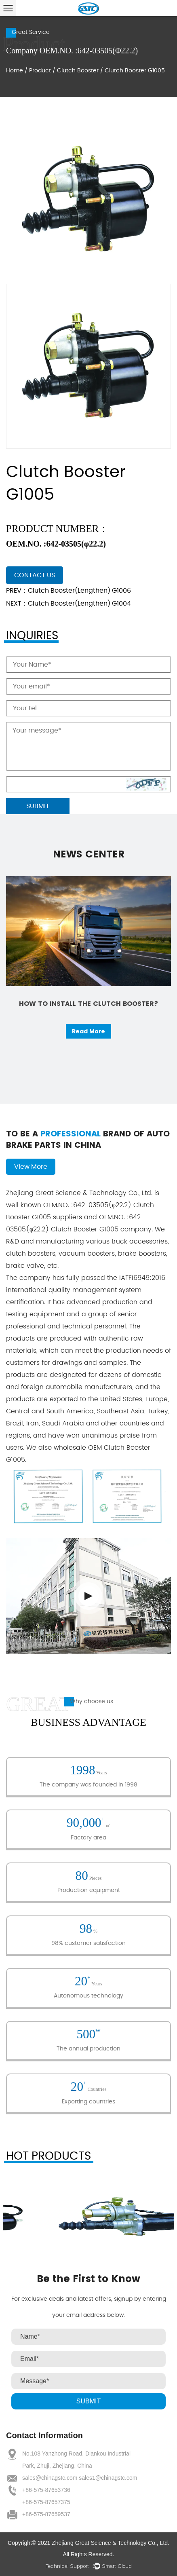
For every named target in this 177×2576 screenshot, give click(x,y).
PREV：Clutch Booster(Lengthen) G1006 (68, 590)
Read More (88, 1031)
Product (40, 71)
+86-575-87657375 (46, 2502)
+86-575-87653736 (46, 2490)
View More (30, 1166)
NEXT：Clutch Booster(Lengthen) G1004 (68, 603)
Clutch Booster (78, 71)
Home (14, 71)
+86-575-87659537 (46, 2514)
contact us (34, 575)
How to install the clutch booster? (88, 1003)
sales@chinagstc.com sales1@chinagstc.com (79, 2478)
